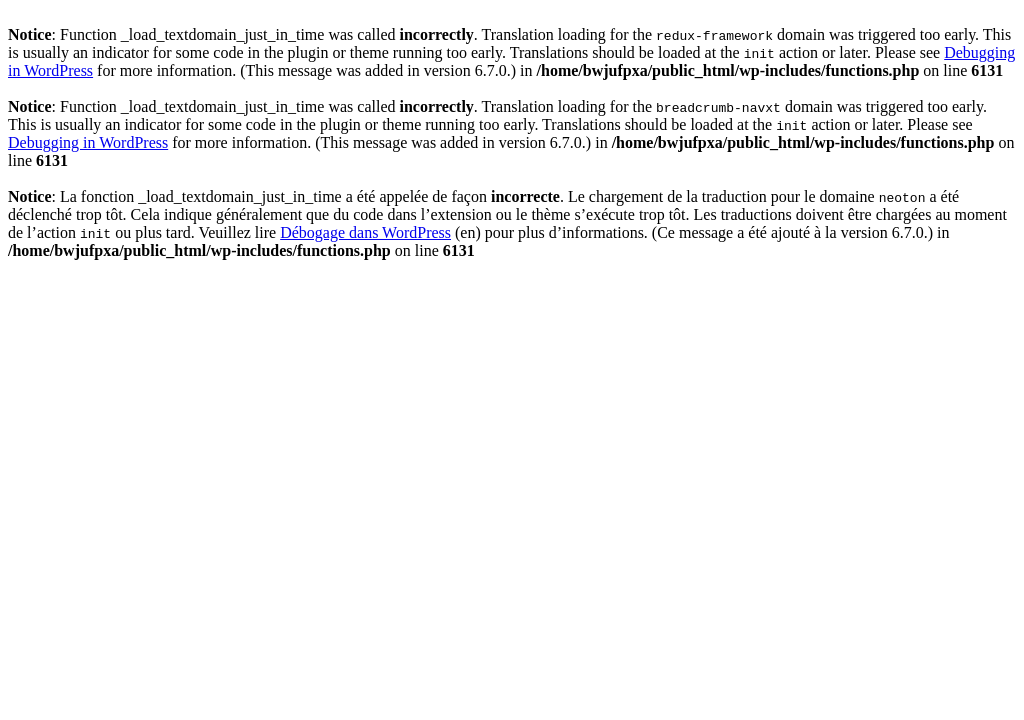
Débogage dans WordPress (365, 232)
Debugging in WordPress (88, 142)
